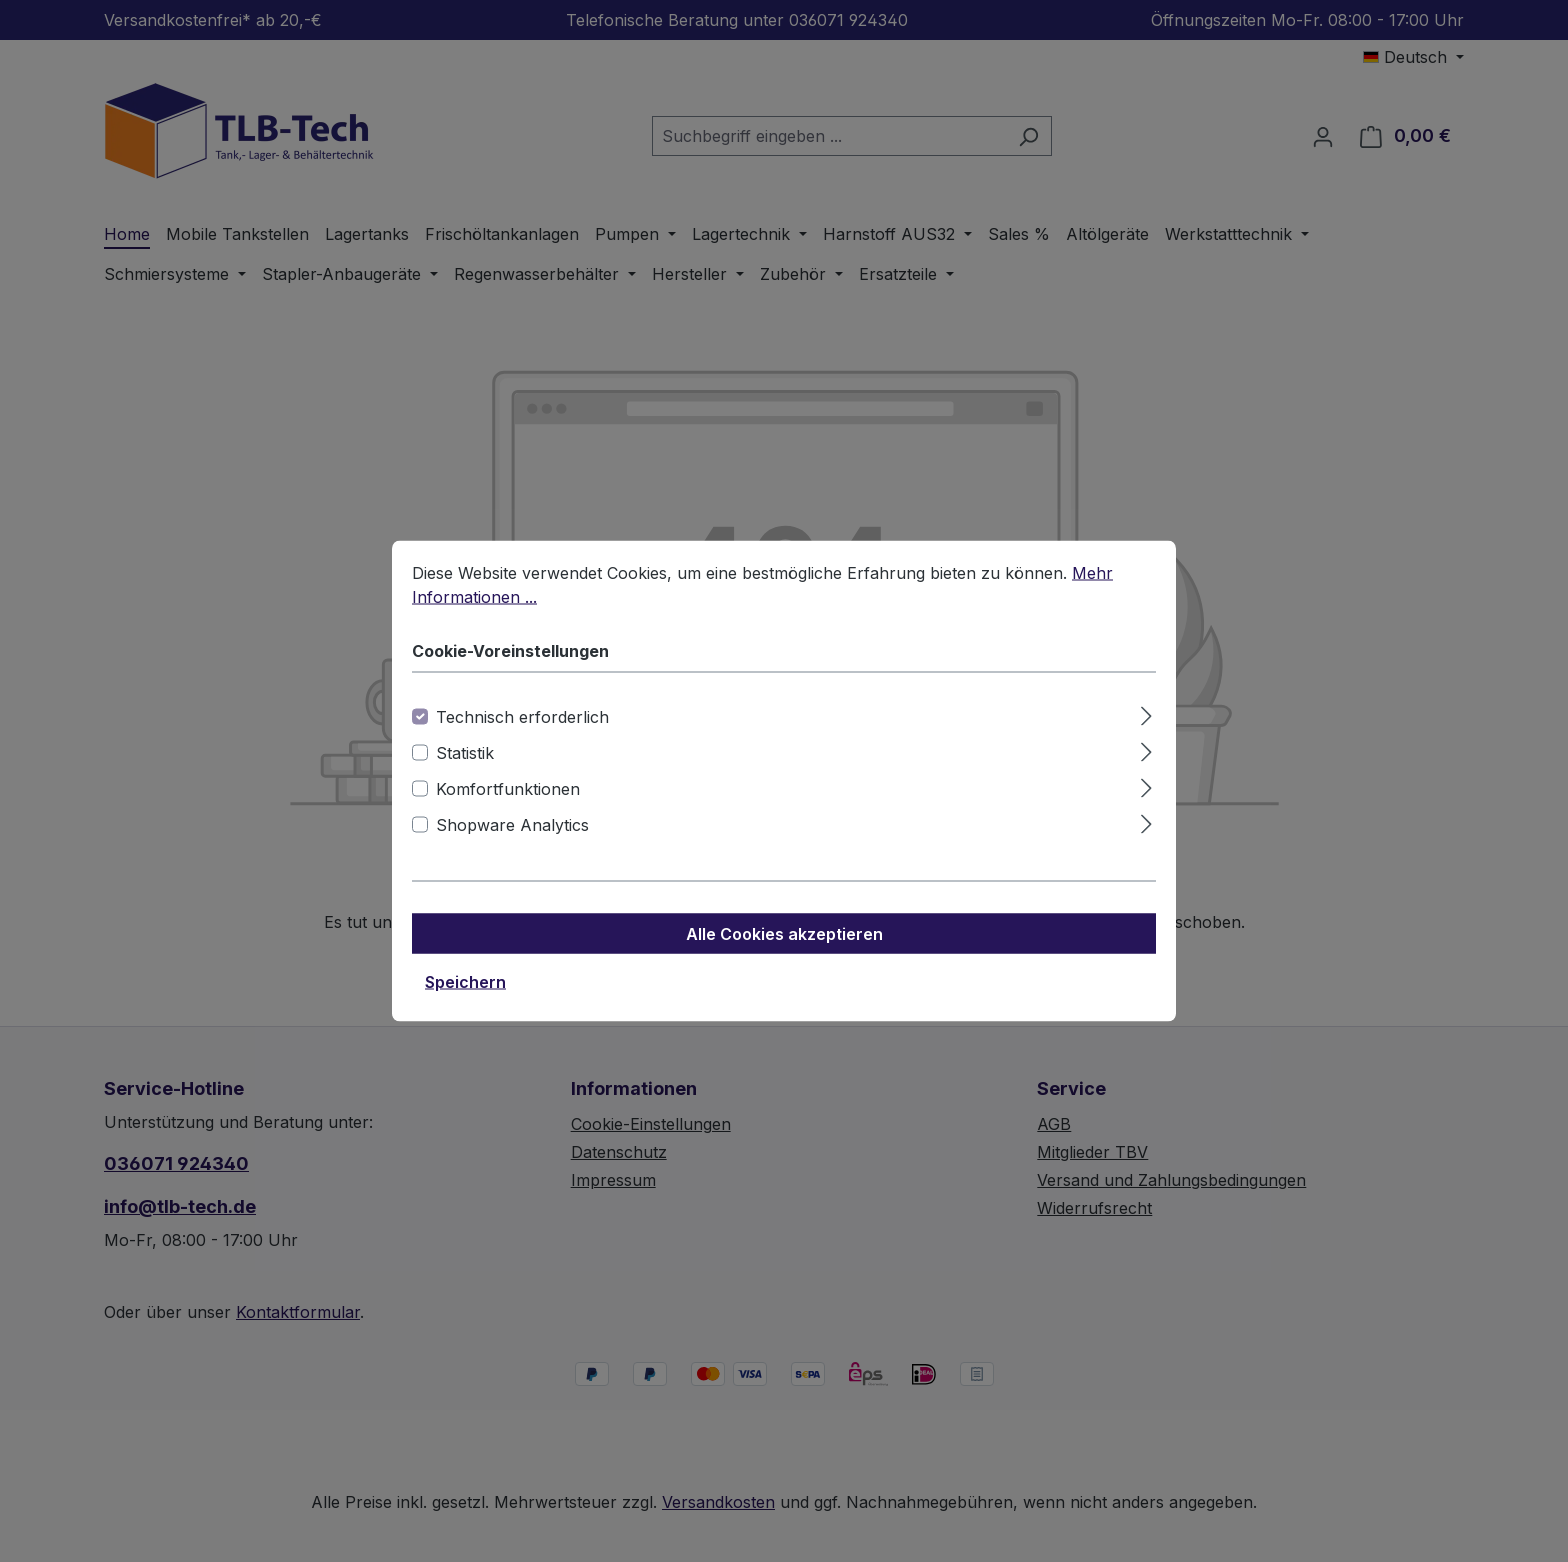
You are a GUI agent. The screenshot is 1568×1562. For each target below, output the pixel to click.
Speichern (465, 986)
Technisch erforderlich (522, 721)
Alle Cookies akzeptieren (784, 938)
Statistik (465, 757)
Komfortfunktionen (508, 793)
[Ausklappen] (1146, 717)
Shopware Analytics (512, 829)
